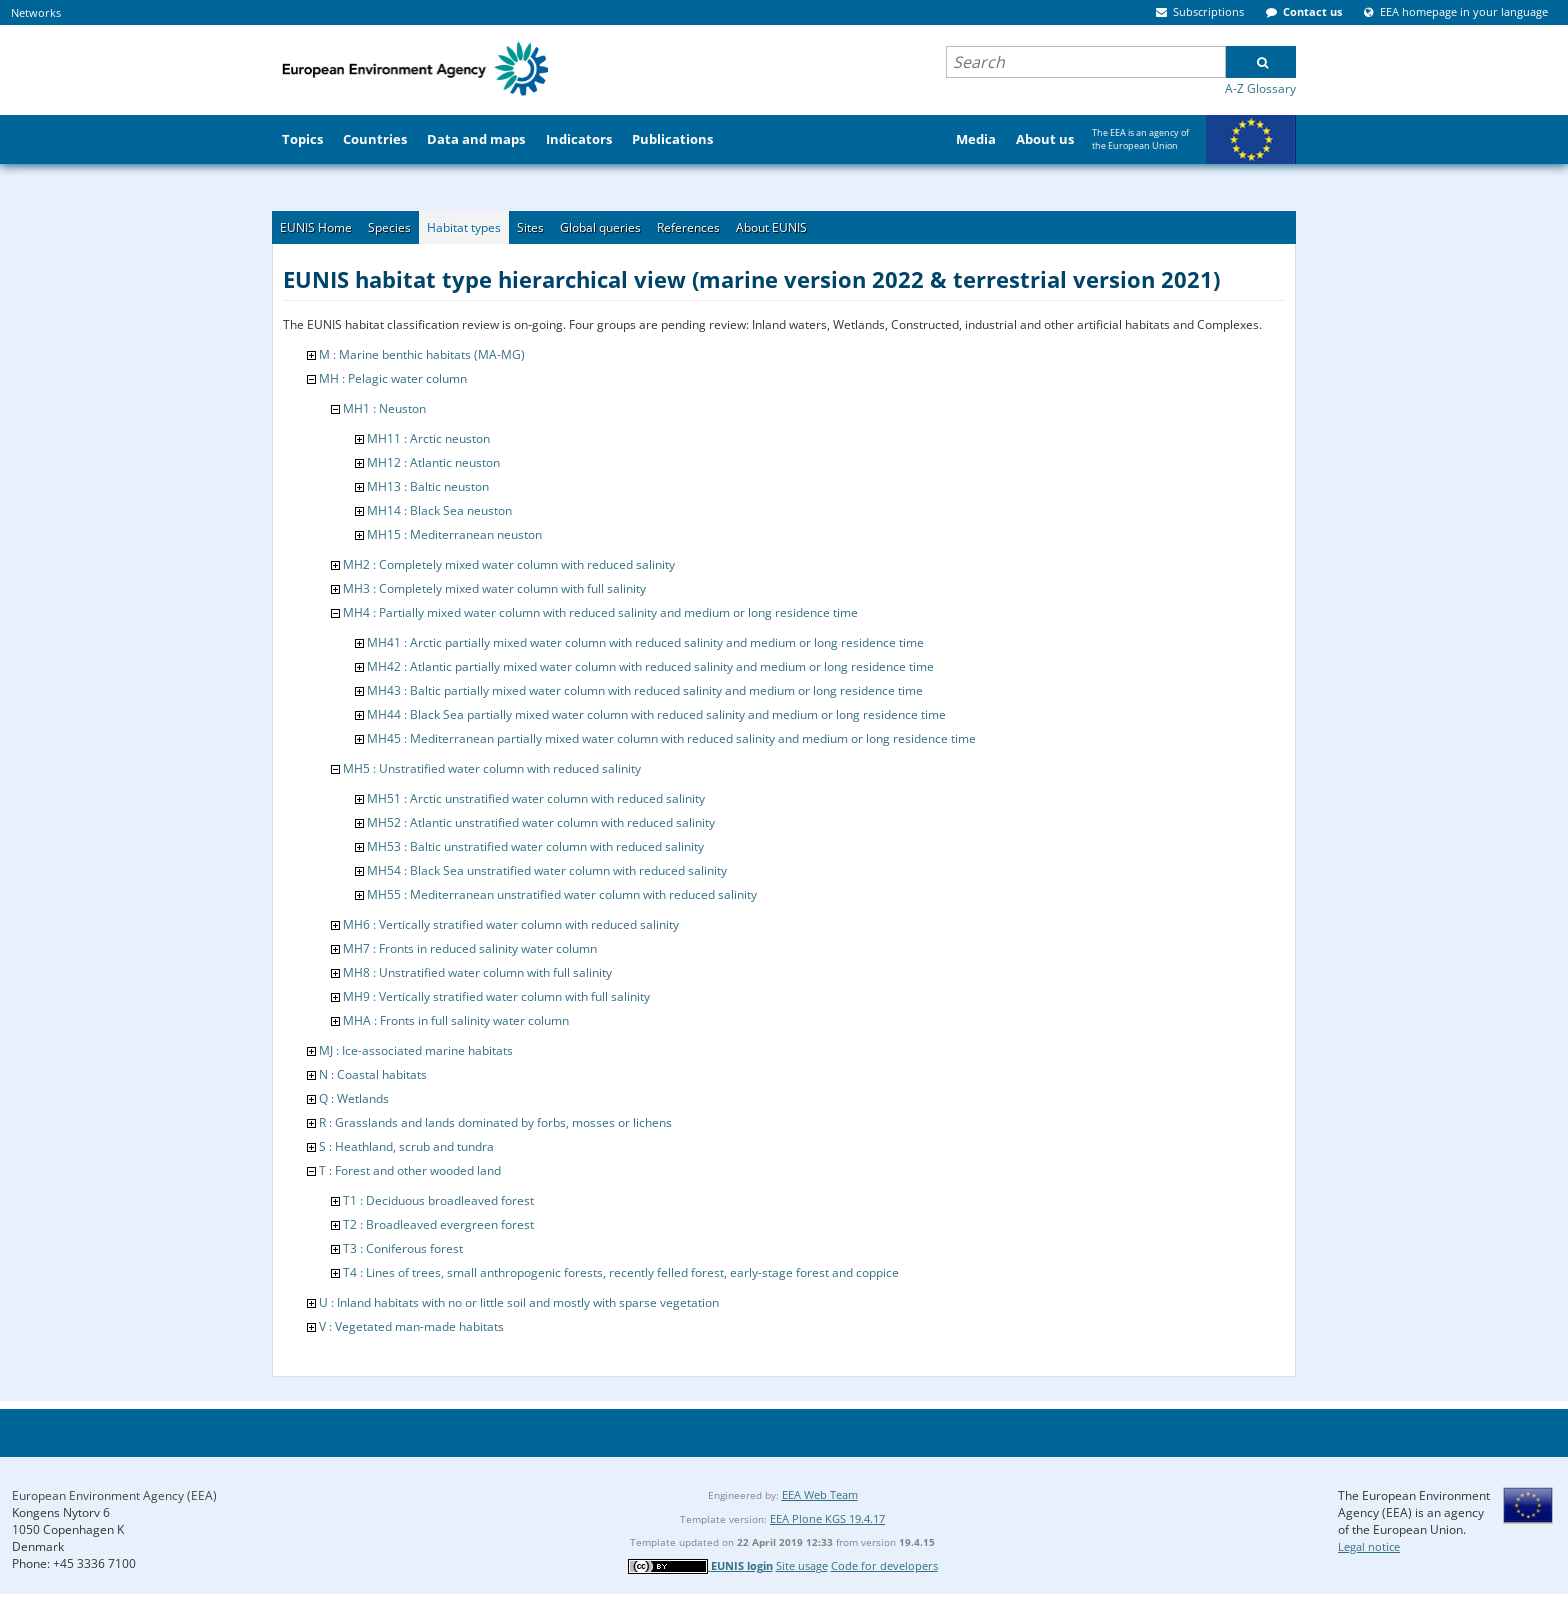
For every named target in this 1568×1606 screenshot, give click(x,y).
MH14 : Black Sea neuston (439, 510)
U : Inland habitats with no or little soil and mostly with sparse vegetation (519, 1302)
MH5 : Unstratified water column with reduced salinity (492, 768)
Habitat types (464, 227)
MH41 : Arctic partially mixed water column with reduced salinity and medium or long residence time (645, 642)
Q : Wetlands (354, 1098)
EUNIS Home (316, 227)
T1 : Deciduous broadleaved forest (438, 1200)
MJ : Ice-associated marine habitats (416, 1050)
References (688, 227)
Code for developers (884, 1565)
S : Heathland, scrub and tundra (406, 1146)
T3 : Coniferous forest (403, 1248)
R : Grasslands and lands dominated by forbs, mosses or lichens (495, 1122)
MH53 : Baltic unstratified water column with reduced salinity (535, 846)
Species (389, 227)
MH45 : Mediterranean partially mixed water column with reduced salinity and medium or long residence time (671, 738)
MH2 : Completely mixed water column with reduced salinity (509, 564)
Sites (530, 227)
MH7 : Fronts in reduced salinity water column (470, 948)
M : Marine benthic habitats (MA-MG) (422, 354)
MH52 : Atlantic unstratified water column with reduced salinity (541, 822)
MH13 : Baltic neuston (428, 486)
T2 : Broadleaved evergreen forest (438, 1224)
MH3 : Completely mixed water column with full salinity (494, 588)
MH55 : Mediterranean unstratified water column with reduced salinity (562, 894)
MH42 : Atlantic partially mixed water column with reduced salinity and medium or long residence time (650, 666)
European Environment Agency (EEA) (114, 1495)
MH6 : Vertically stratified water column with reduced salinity (511, 924)
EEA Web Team (820, 1494)
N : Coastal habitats (373, 1074)
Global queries (600, 227)
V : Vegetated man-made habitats (411, 1326)
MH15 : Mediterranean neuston (454, 534)
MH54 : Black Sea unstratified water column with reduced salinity (547, 870)
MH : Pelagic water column (393, 378)
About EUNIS (771, 227)
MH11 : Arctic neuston (428, 438)
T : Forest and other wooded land (410, 1170)
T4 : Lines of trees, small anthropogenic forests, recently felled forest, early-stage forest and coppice (621, 1272)
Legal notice (1369, 1546)
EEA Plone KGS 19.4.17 (827, 1518)
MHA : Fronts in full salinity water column (456, 1020)
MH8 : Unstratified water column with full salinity (477, 972)
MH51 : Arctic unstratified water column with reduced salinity (536, 798)
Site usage (802, 1565)
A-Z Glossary (1260, 88)
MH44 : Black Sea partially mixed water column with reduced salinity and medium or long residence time (656, 714)
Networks (36, 12)
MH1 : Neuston (384, 408)
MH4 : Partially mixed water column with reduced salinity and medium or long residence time (600, 612)
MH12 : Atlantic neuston (433, 462)
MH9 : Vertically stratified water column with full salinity (496, 996)
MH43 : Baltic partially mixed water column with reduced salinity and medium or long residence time (645, 690)
